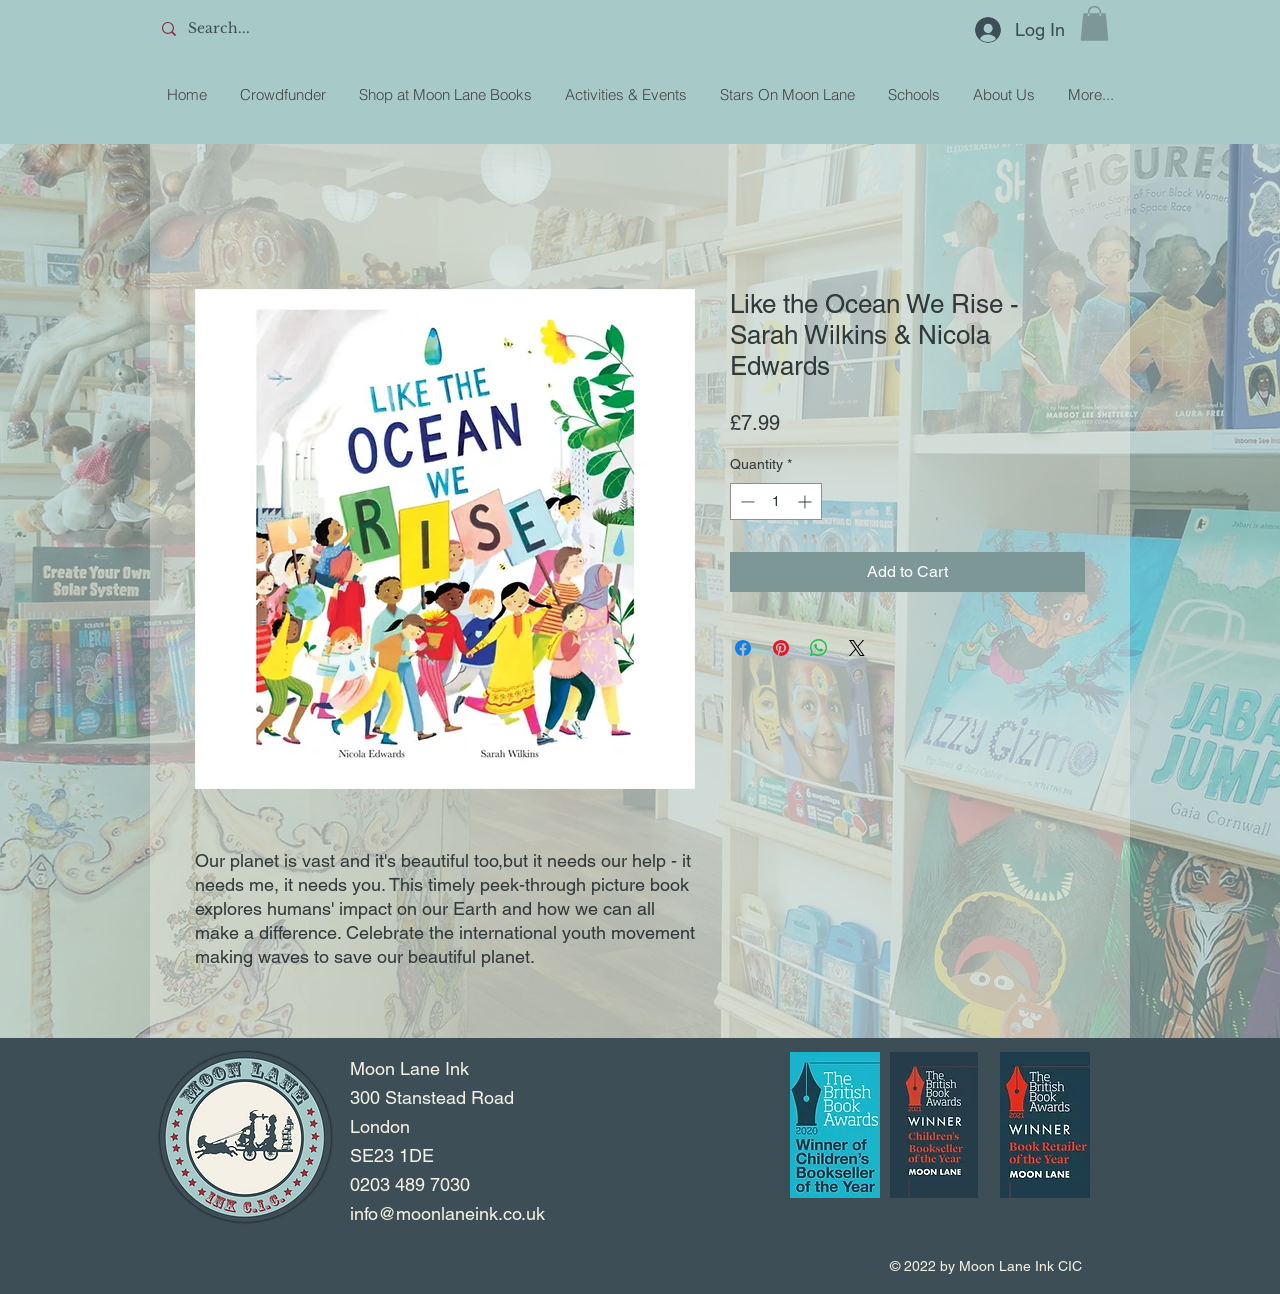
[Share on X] (857, 648)
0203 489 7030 (410, 1184)
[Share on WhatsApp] (819, 648)
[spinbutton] (776, 501)
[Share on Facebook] (743, 648)
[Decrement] (745, 501)
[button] (1094, 23)
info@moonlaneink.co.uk (447, 1213)
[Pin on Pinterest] (781, 648)
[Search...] (301, 29)
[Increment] (806, 501)
